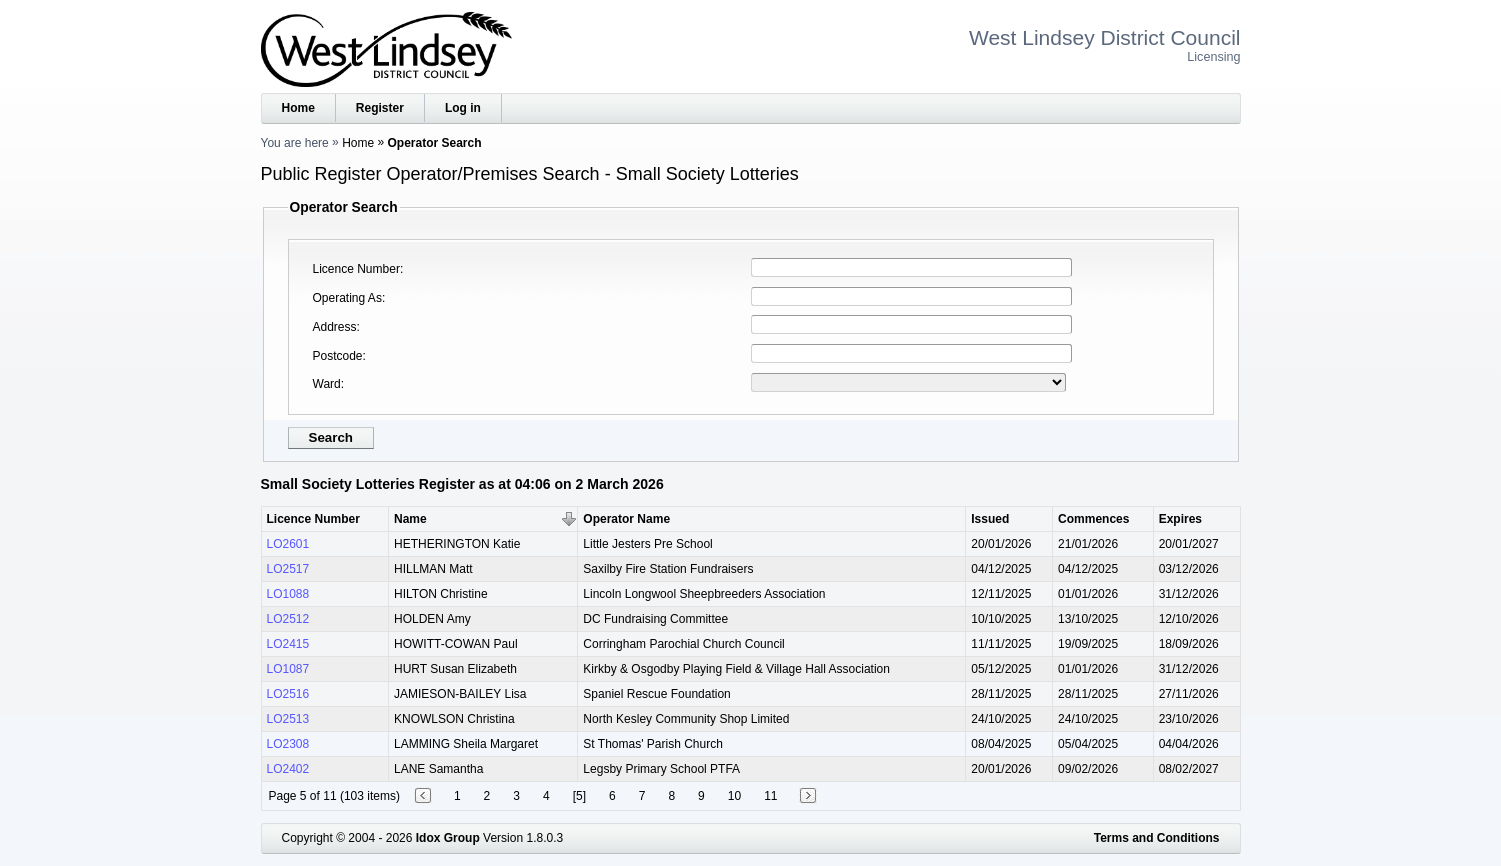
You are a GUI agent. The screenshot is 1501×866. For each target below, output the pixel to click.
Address (335, 327)
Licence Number (356, 269)
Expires (1180, 519)
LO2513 (288, 719)
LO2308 (288, 744)
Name (410, 519)
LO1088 (288, 594)
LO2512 (288, 619)
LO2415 (288, 644)
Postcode (338, 356)
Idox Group (448, 838)
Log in (463, 108)
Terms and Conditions (1157, 838)
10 (734, 796)
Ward (327, 384)
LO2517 (288, 569)
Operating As (347, 298)
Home (298, 108)
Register (380, 108)
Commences (1093, 519)
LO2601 (288, 544)
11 (770, 796)
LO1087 (288, 669)
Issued (990, 519)
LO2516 (288, 694)
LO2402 (288, 769)
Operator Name (626, 519)
